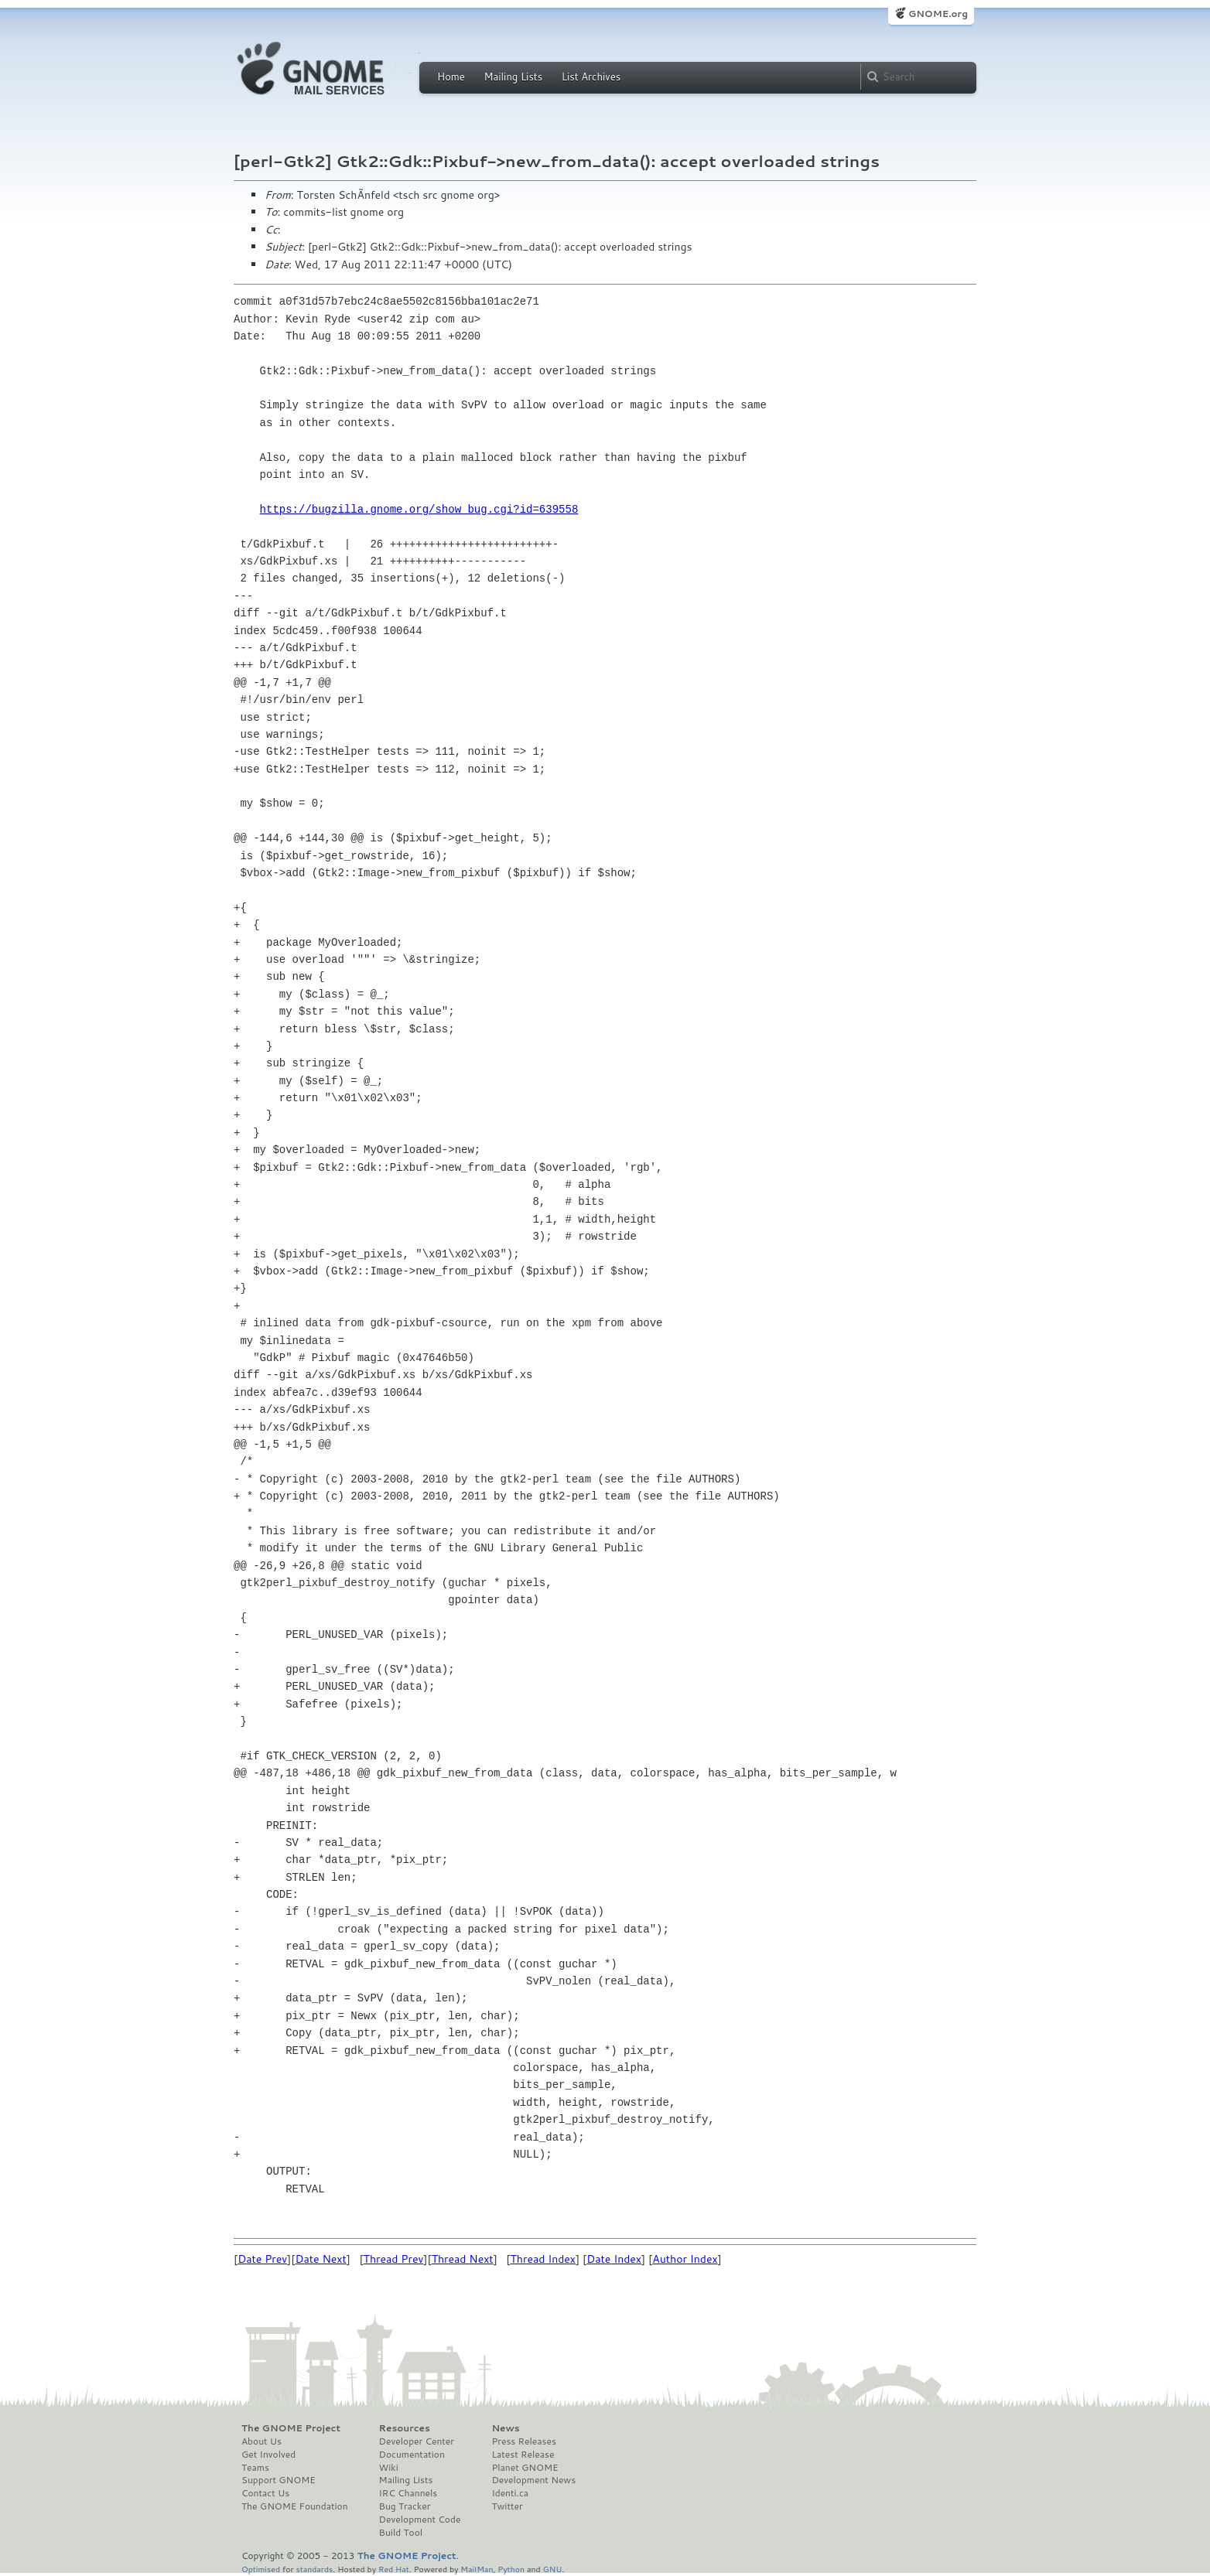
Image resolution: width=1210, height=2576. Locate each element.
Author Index (684, 2259)
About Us (261, 2441)
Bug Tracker (405, 2506)
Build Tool (400, 2533)
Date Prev (262, 2259)
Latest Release (522, 2454)
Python (511, 2568)
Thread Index (543, 2259)
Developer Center (416, 2441)
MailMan (476, 2568)
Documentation (412, 2454)
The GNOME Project (290, 2428)
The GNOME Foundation (294, 2506)
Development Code (420, 2519)
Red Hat (393, 2568)
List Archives (591, 77)
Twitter (506, 2506)
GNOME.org (938, 13)
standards (314, 2568)
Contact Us (265, 2493)
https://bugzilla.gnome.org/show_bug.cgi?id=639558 (419, 509)
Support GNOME (278, 2480)
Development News (533, 2480)
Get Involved (268, 2454)
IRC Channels (408, 2493)
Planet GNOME (524, 2468)
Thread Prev (394, 2259)
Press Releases (523, 2441)
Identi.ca (509, 2493)
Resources (404, 2428)
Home (451, 77)
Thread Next (463, 2259)
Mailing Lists (513, 77)
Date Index (613, 2259)
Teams (255, 2468)
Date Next (320, 2259)
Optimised (260, 2568)
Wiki (388, 2468)
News (505, 2428)
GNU (552, 2568)
